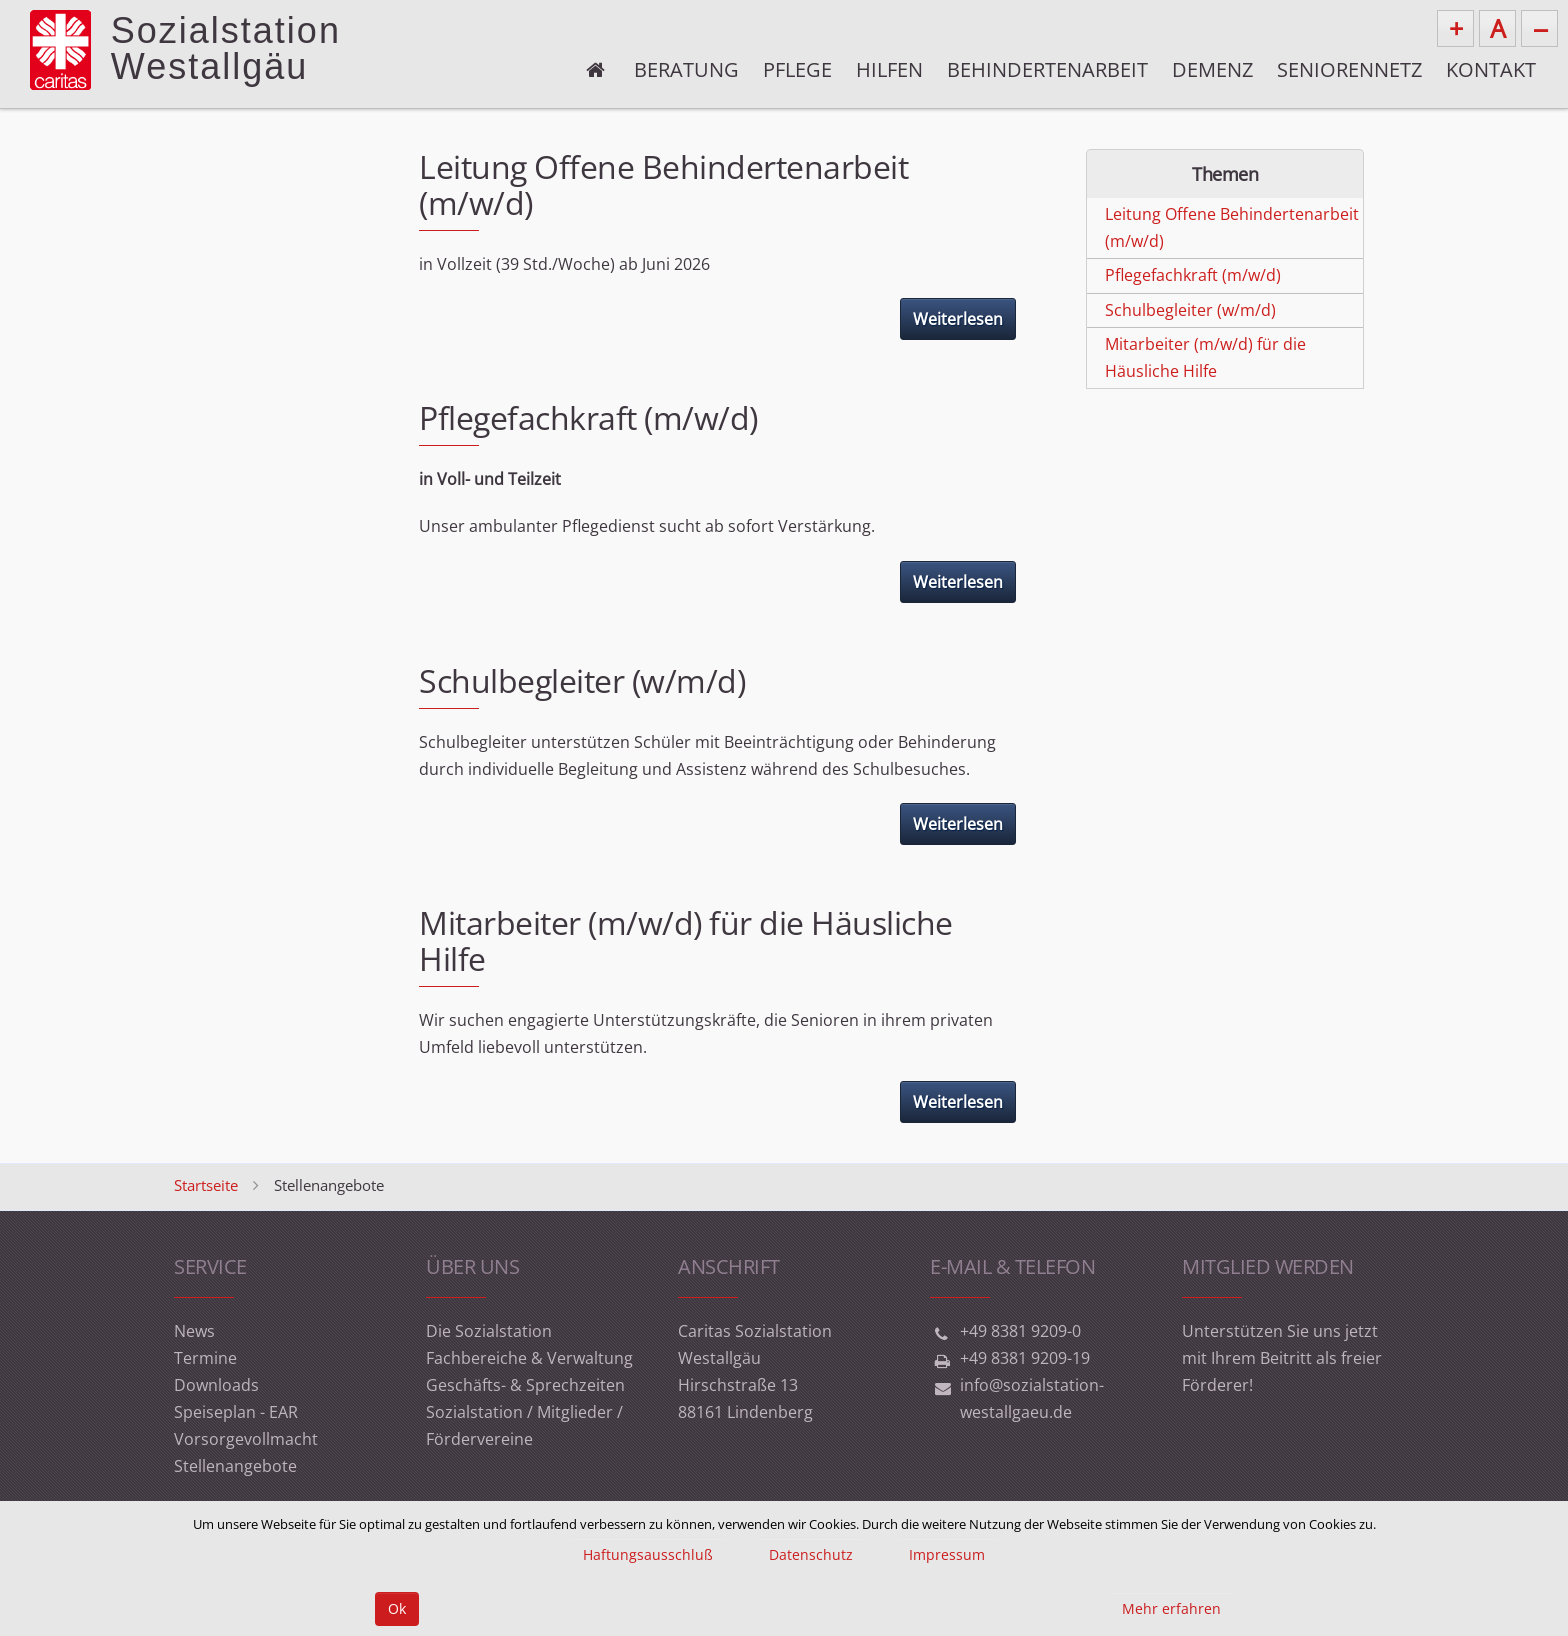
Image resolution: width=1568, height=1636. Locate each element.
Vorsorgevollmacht (246, 1439)
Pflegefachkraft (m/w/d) (588, 417)
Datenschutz (811, 1554)
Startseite (206, 1185)
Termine (205, 1358)
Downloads (216, 1385)
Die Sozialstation (489, 1331)
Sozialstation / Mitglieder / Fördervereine (524, 1425)
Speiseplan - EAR (236, 1412)
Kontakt (1491, 69)
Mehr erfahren (1171, 1608)
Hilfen (889, 69)
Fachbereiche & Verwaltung (529, 1358)
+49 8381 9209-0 (1020, 1331)
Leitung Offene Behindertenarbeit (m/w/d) (663, 184)
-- (1540, 28)
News (194, 1331)
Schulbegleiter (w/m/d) (582, 680)
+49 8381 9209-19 (1025, 1358)
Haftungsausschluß (648, 1554)
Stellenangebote (235, 1466)
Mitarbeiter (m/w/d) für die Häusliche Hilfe (686, 940)
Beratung (686, 69)
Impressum (947, 1554)
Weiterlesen (958, 319)
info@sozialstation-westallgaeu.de (1032, 1398)
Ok (397, 1608)
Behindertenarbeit (1047, 69)
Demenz (1212, 69)
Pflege (797, 69)
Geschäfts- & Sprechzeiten (525, 1385)
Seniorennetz (1349, 69)
